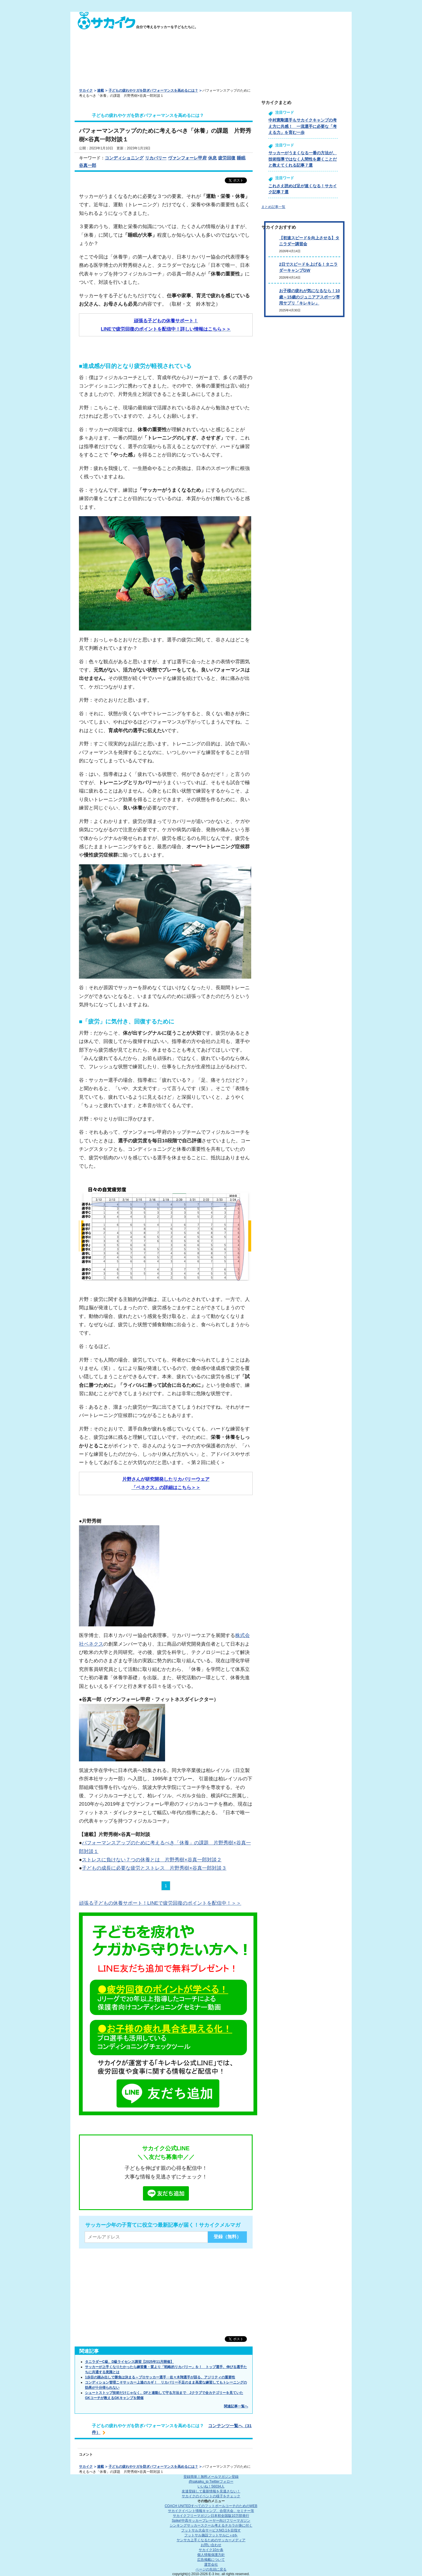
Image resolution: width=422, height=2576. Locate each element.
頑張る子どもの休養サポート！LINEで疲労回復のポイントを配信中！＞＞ (160, 1903)
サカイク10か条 (211, 2550)
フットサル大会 (211, 2530)
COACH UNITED (211, 2506)
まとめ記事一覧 (273, 207)
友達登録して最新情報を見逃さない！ (211, 2491)
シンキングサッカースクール (211, 2525)
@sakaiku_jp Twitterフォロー (211, 2481)
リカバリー (156, 157)
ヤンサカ (211, 2540)
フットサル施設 (211, 2535)
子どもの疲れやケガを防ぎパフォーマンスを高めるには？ (153, 90)
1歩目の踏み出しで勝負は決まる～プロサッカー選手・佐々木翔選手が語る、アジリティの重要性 (160, 2377)
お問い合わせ (211, 2545)
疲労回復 (226, 157)
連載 (100, 90)
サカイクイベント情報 (211, 2511)
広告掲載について (211, 2560)
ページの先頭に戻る (211, 2569)
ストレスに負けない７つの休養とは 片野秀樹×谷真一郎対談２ (151, 1859)
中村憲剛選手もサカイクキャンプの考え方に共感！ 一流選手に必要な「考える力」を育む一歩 (302, 126)
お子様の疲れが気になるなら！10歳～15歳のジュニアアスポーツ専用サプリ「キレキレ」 (309, 296)
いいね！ (211, 2486)
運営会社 (211, 2564)
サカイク (86, 90)
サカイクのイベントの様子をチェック (211, 2496)
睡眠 (241, 157)
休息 (212, 157)
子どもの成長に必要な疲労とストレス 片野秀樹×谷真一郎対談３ (154, 1868)
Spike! (211, 2521)
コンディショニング (124, 157)
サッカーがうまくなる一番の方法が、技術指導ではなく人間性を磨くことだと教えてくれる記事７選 (302, 159)
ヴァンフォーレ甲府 (187, 157)
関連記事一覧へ (236, 2406)
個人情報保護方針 (211, 2555)
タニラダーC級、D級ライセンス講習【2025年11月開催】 (129, 2362)
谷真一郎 (87, 165)
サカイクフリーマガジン (211, 2516)
